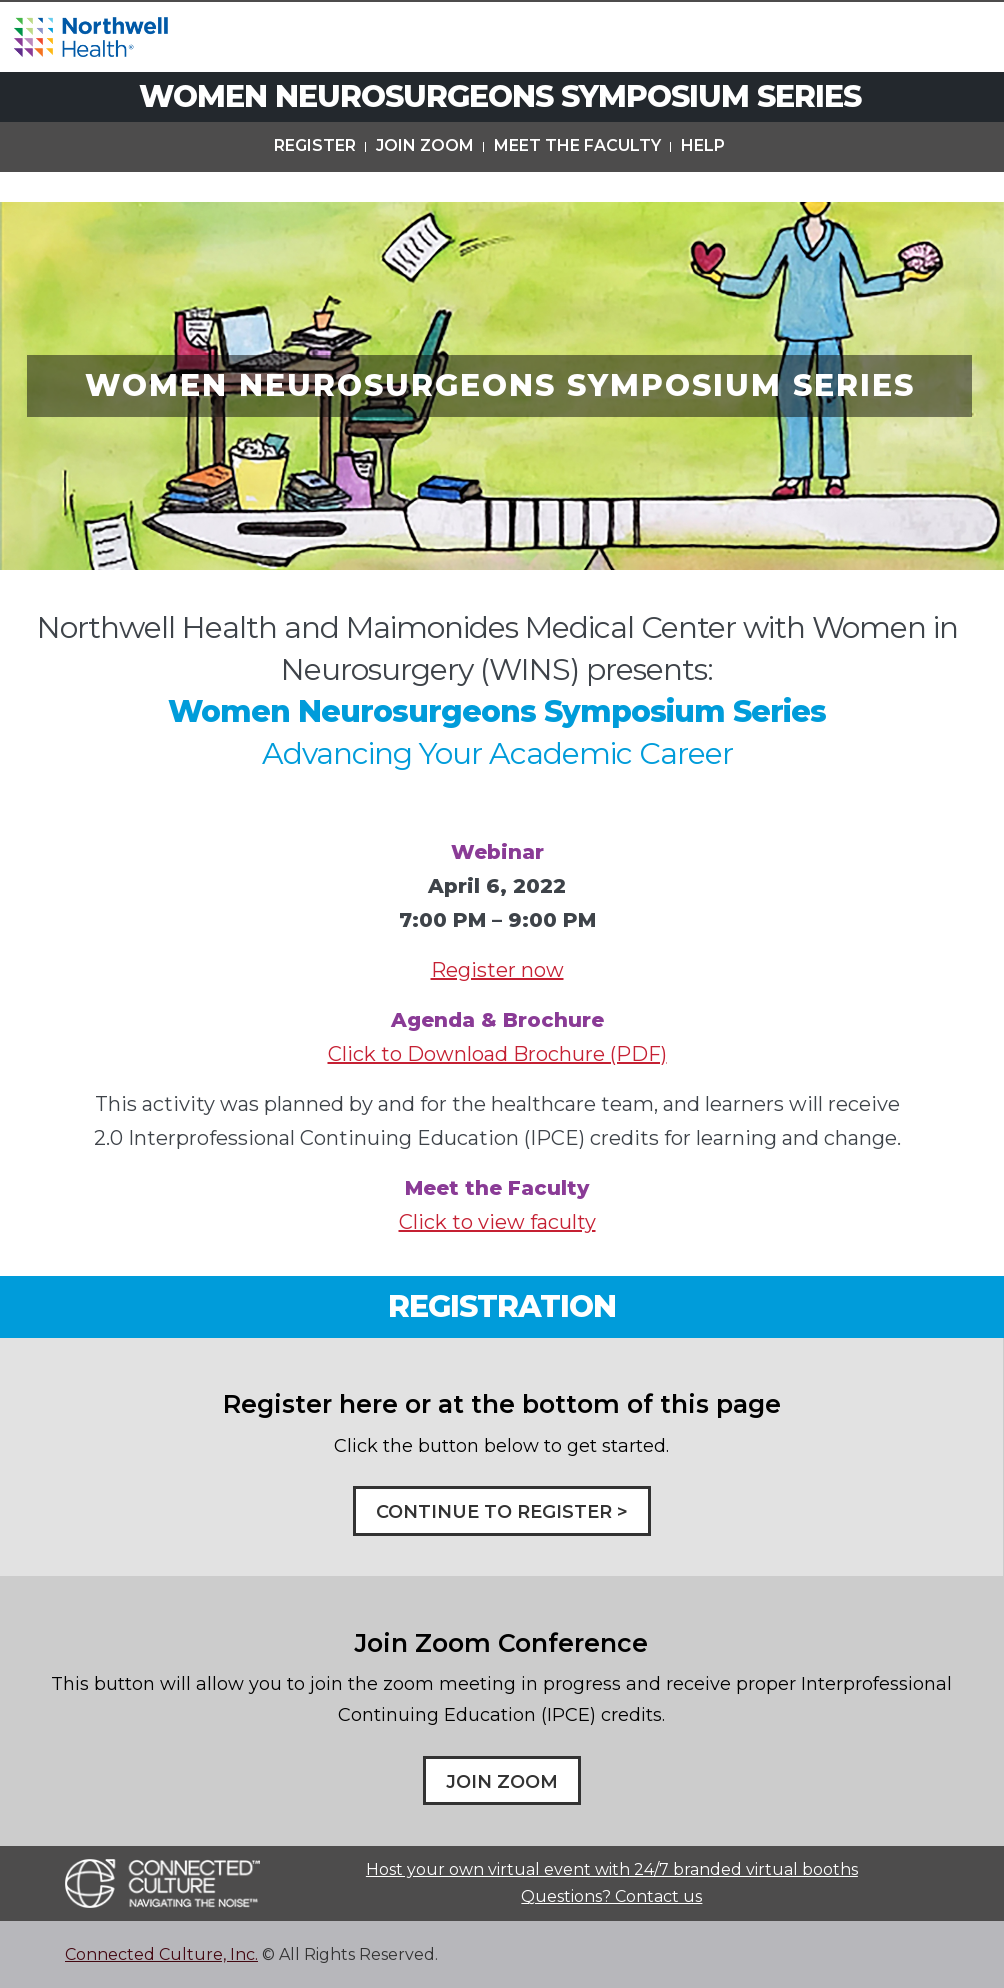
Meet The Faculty (577, 178)
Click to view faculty (497, 1222)
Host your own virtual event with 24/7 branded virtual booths (612, 1869)
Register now (497, 970)
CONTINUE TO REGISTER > (502, 1512)
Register (315, 178)
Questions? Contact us (611, 1896)
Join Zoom (425, 178)
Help (703, 178)
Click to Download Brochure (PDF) (497, 1054)
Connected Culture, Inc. (161, 1954)
